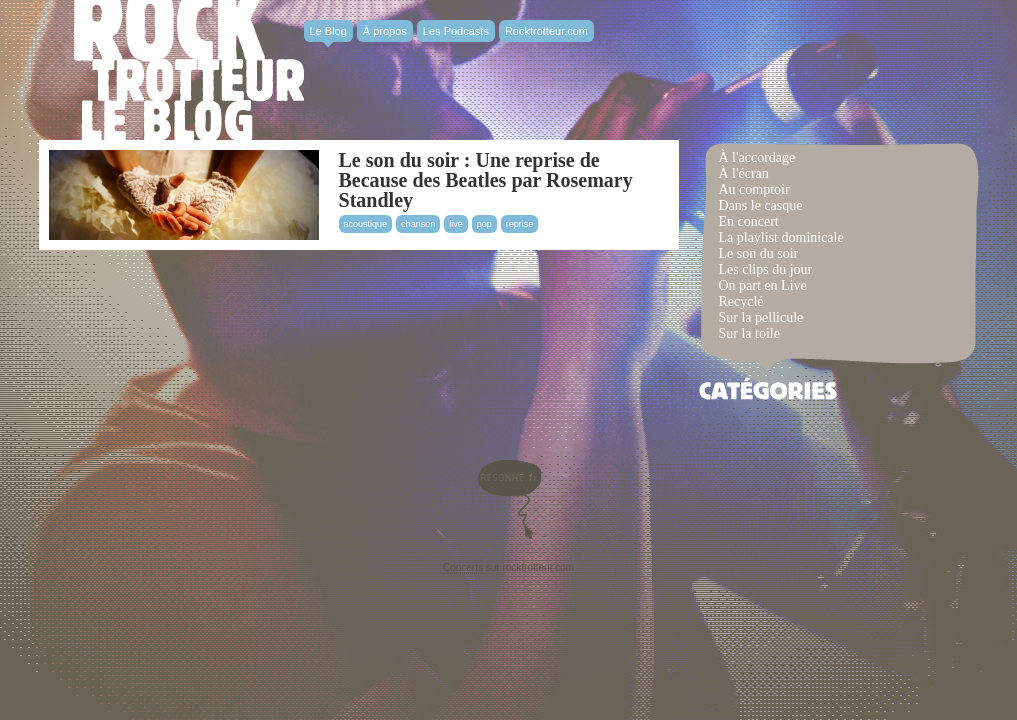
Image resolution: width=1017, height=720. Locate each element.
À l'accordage (757, 157)
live (456, 224)
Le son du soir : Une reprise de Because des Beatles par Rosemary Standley (486, 180)
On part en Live (763, 285)
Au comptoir (754, 189)
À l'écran (744, 173)
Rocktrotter (189, 70)
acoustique (366, 224)
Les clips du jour (766, 269)
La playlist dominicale (781, 237)
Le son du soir (759, 253)
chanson (418, 224)
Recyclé (741, 301)
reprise (520, 224)
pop (484, 224)
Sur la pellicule (761, 317)
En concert (749, 221)
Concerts (463, 567)
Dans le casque (761, 205)
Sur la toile (749, 333)
